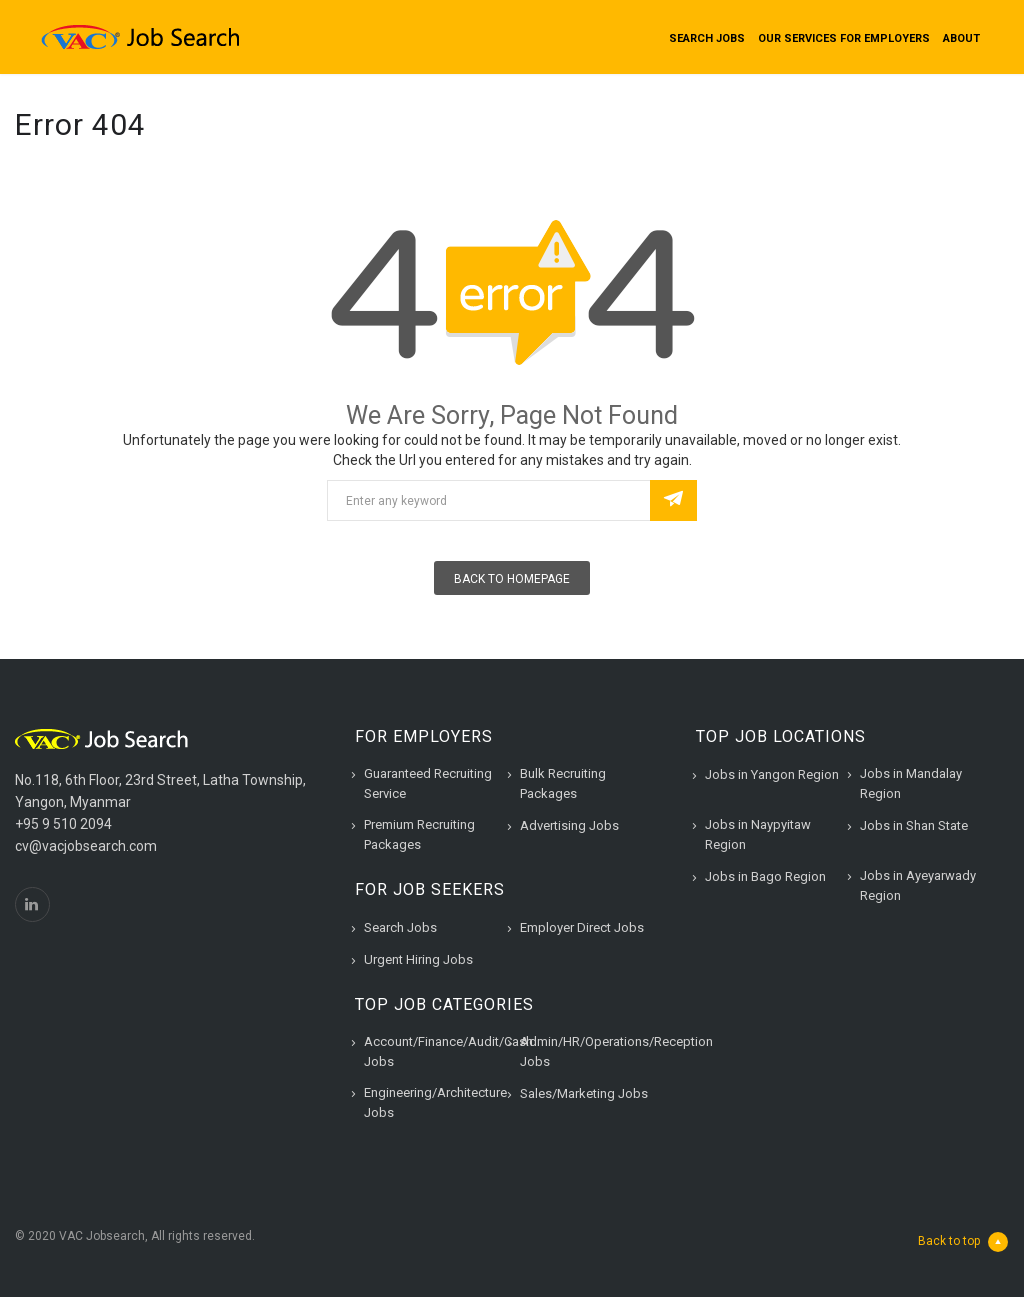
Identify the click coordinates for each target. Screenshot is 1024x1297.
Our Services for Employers (844, 38)
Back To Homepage (512, 579)
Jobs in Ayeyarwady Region (918, 885)
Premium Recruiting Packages (419, 834)
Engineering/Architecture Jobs (435, 1102)
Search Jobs (707, 38)
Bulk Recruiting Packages (563, 783)
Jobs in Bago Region (765, 876)
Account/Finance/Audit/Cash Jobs (448, 1051)
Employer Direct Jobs (582, 927)
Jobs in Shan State (914, 825)
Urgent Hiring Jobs (418, 959)
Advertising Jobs (569, 825)
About (961, 38)
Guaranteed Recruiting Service (428, 783)
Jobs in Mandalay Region (911, 783)
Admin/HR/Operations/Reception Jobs (616, 1051)
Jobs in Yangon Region (772, 774)
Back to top (963, 1242)
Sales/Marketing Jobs (584, 1093)
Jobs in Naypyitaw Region (758, 834)
